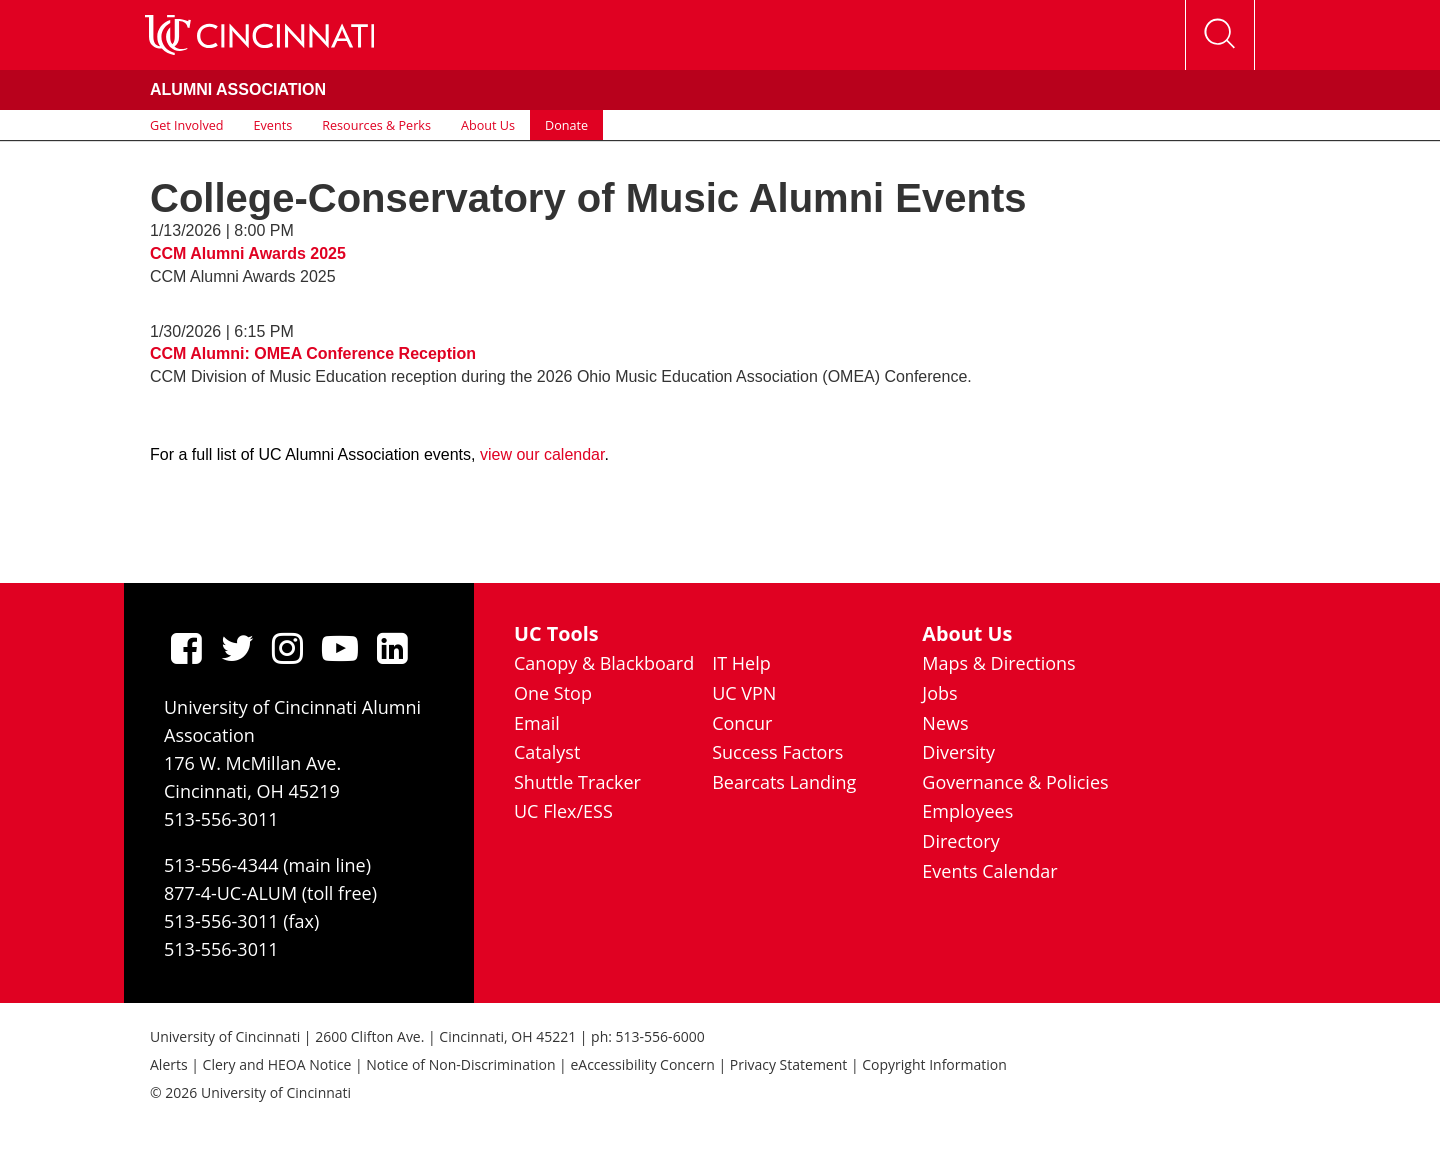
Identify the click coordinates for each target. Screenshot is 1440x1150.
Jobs (939, 693)
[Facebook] (186, 648)
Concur (742, 723)
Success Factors (777, 752)
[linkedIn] (392, 648)
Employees (967, 811)
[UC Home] (259, 35)
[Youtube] (340, 648)
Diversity (958, 752)
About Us (488, 125)
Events (273, 125)
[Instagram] (287, 648)
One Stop (553, 693)
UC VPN (744, 693)
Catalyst (547, 752)
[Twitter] (237, 648)
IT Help (741, 663)
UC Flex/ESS (563, 811)
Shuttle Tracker (577, 782)
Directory (960, 841)
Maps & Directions (998, 663)
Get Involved (187, 125)
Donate (566, 125)
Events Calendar (989, 871)
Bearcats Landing (784, 782)
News (945, 723)
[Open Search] (1220, 35)
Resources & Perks (376, 125)
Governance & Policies (1015, 782)
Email (537, 723)
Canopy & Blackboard (604, 663)
